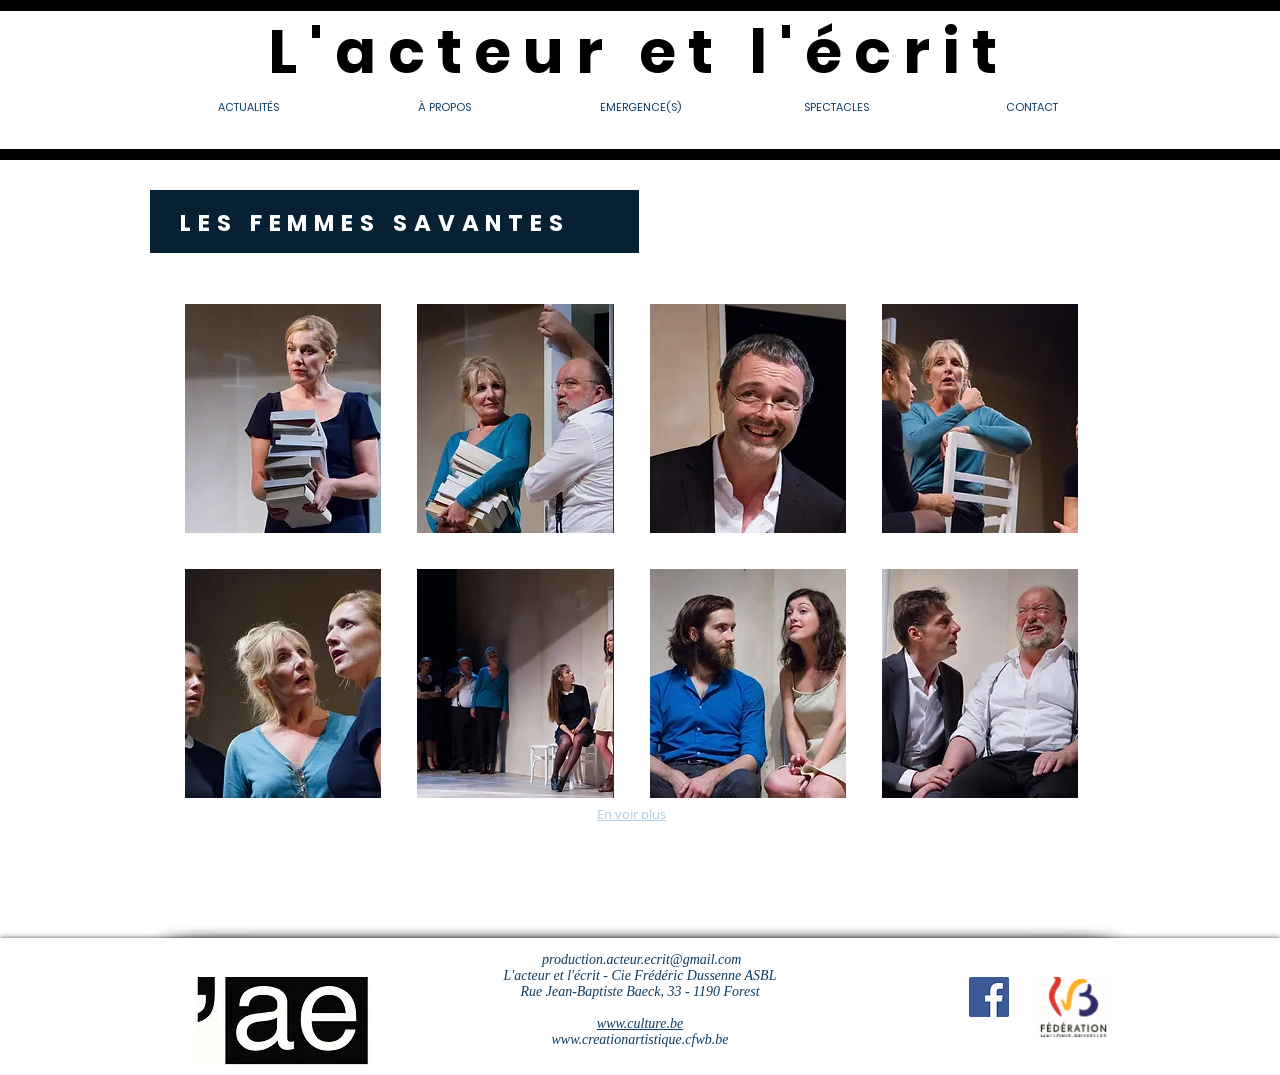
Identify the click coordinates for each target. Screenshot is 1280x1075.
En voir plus (631, 814)
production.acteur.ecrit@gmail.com (641, 959)
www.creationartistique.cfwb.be (640, 1039)
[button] (283, 418)
